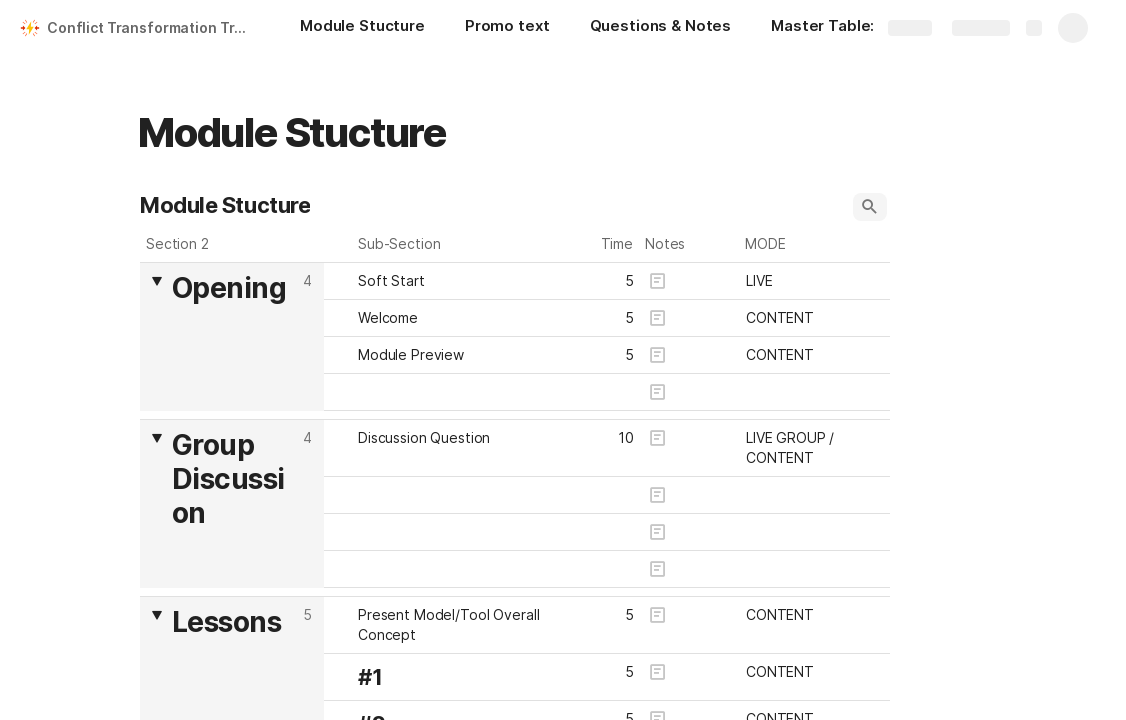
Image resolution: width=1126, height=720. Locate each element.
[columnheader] (232, 336)
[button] (870, 207)
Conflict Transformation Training (153, 27)
